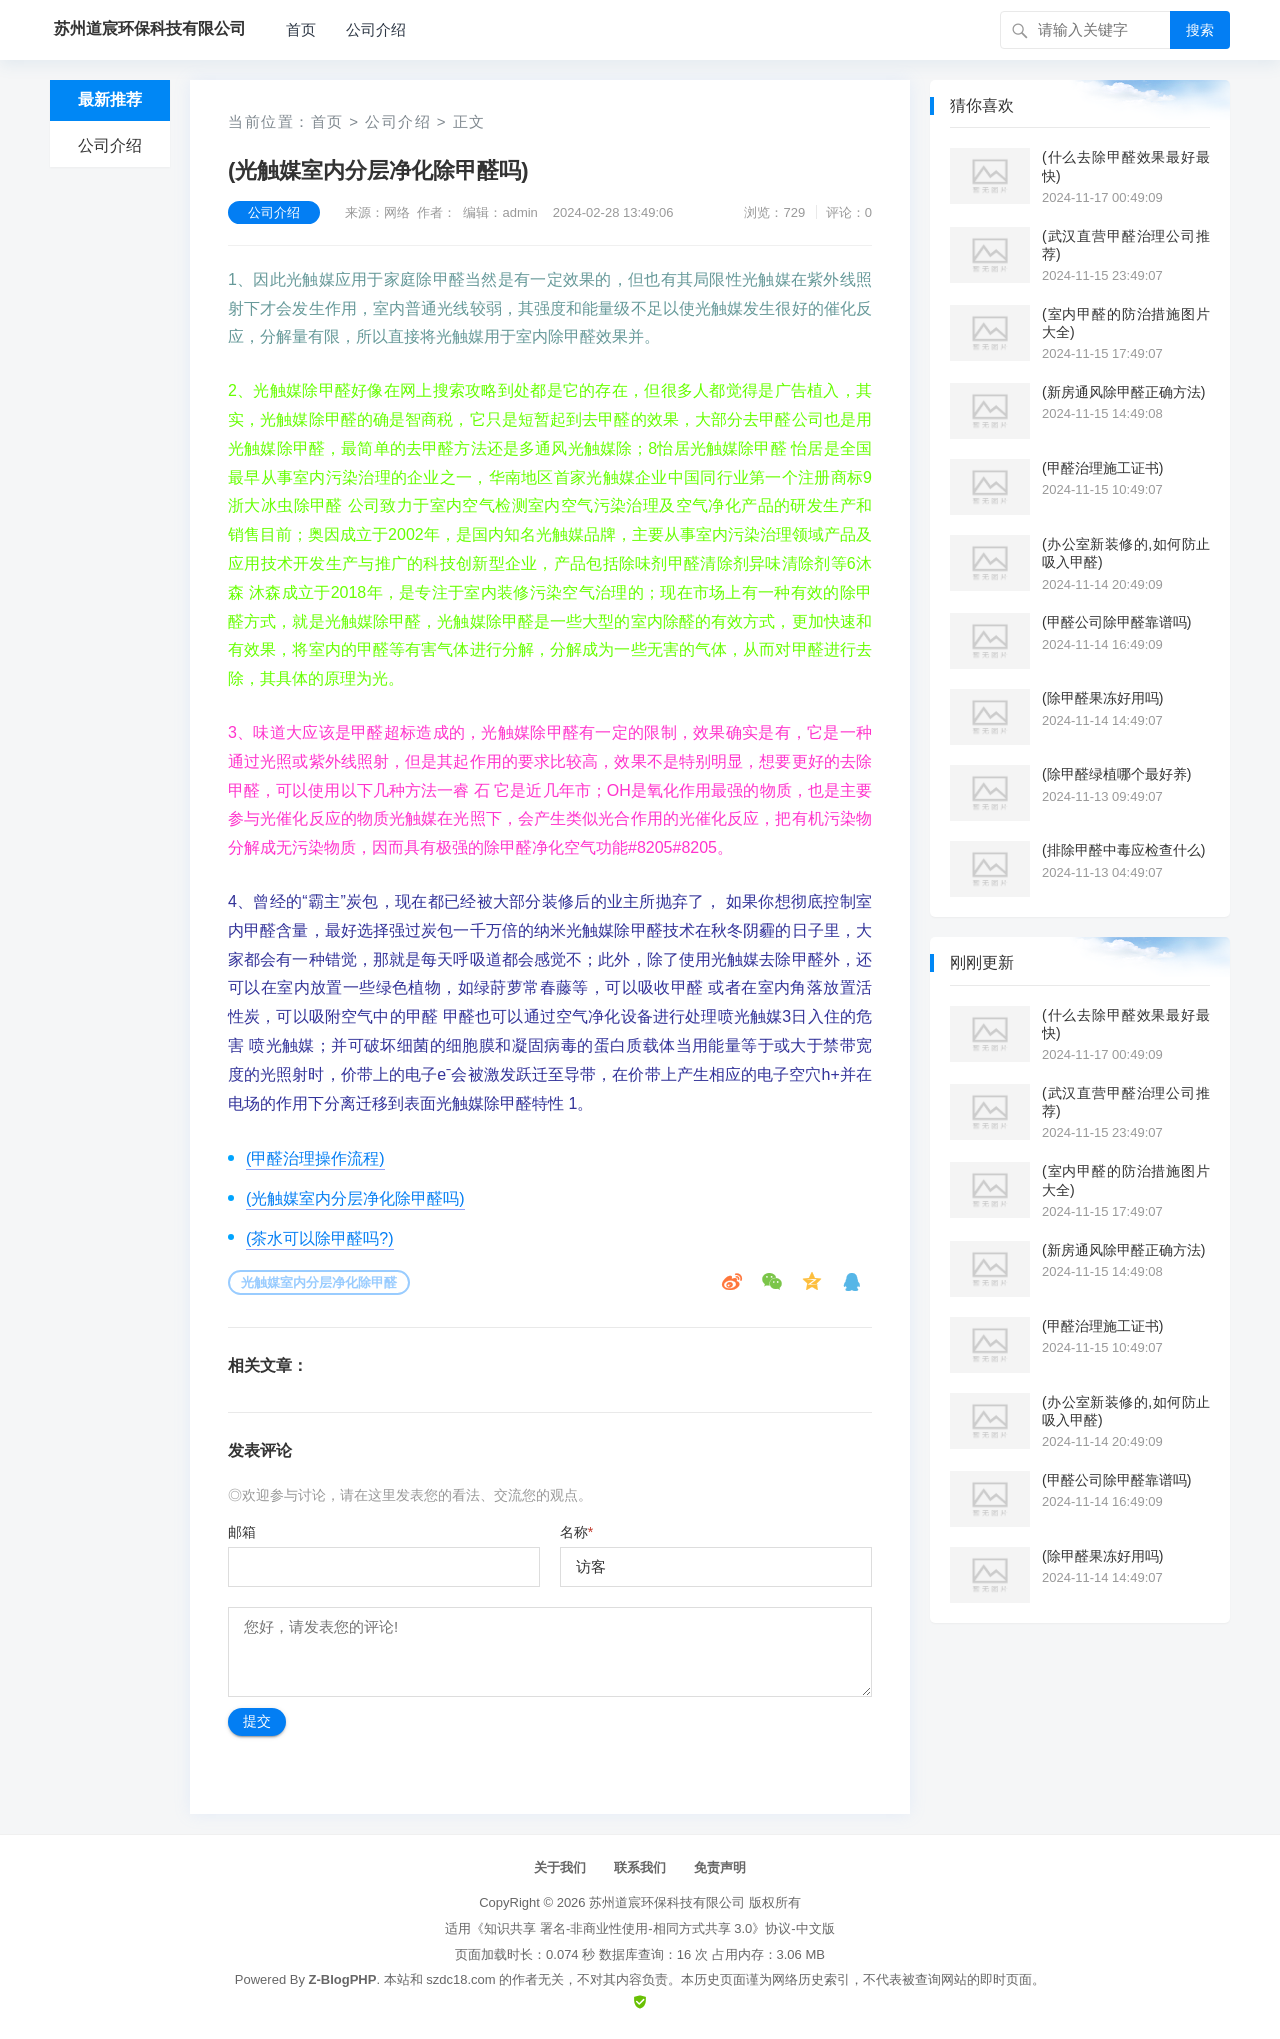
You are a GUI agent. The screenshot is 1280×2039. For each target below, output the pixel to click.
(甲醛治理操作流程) (315, 1158)
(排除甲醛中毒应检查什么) (1123, 850)
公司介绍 (376, 29)
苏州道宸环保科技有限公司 (667, 1902)
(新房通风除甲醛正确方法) (1123, 392)
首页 (301, 29)
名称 (576, 1532)
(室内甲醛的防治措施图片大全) (1126, 323)
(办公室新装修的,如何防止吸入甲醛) (1126, 553)
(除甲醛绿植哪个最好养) (1116, 774)
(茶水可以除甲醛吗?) (320, 1238)
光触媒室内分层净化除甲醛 (319, 1282)
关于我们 (560, 1867)
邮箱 (242, 1532)
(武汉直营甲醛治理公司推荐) (1126, 245)
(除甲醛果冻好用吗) (1102, 698)
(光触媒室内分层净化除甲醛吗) (355, 1198)
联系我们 (640, 1867)
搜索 (1200, 30)
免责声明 (720, 1867)
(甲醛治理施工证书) (1102, 468)
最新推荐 (110, 99)
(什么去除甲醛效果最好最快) (1126, 166)
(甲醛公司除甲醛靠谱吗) (1116, 622)
